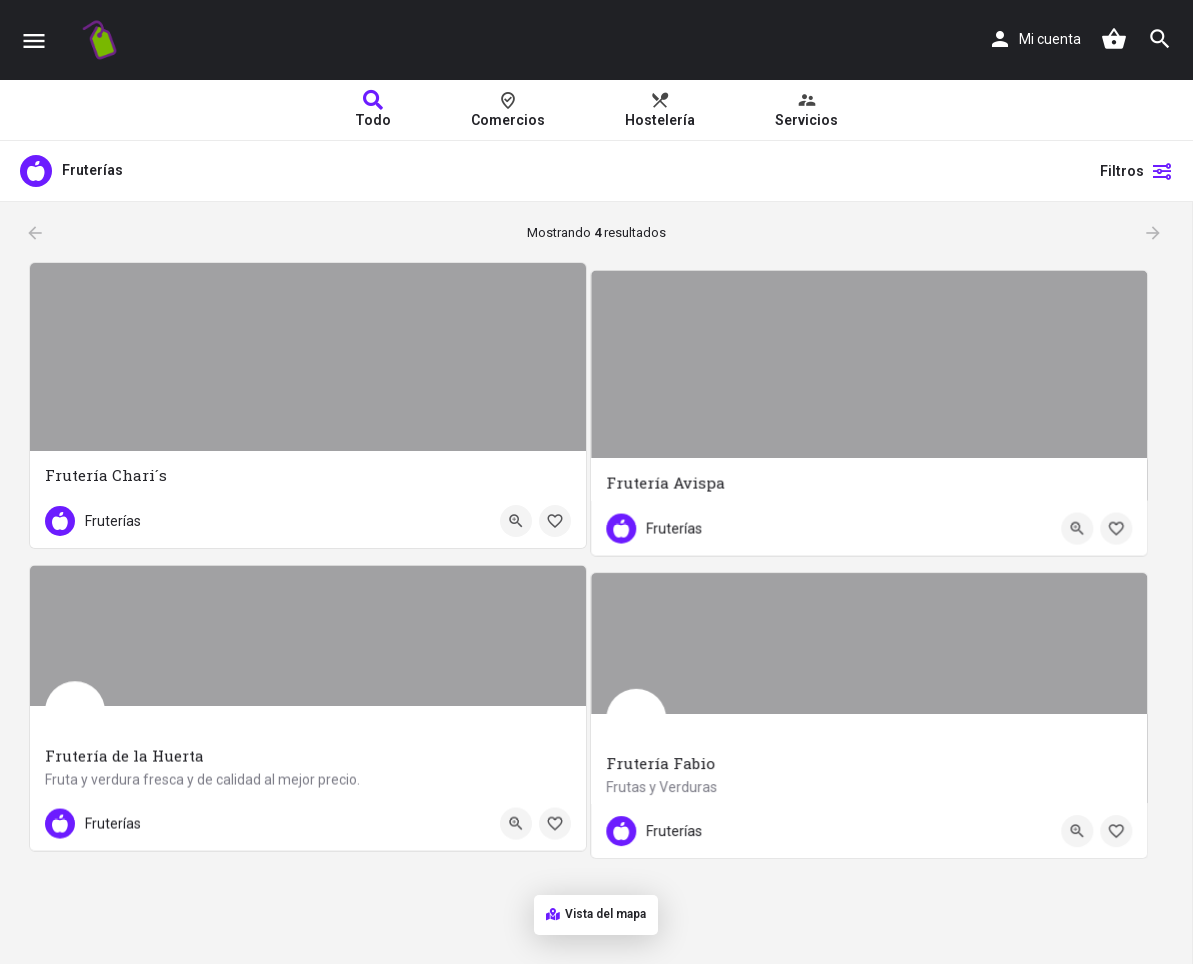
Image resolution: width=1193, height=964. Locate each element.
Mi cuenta (1050, 39)
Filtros (1136, 171)
